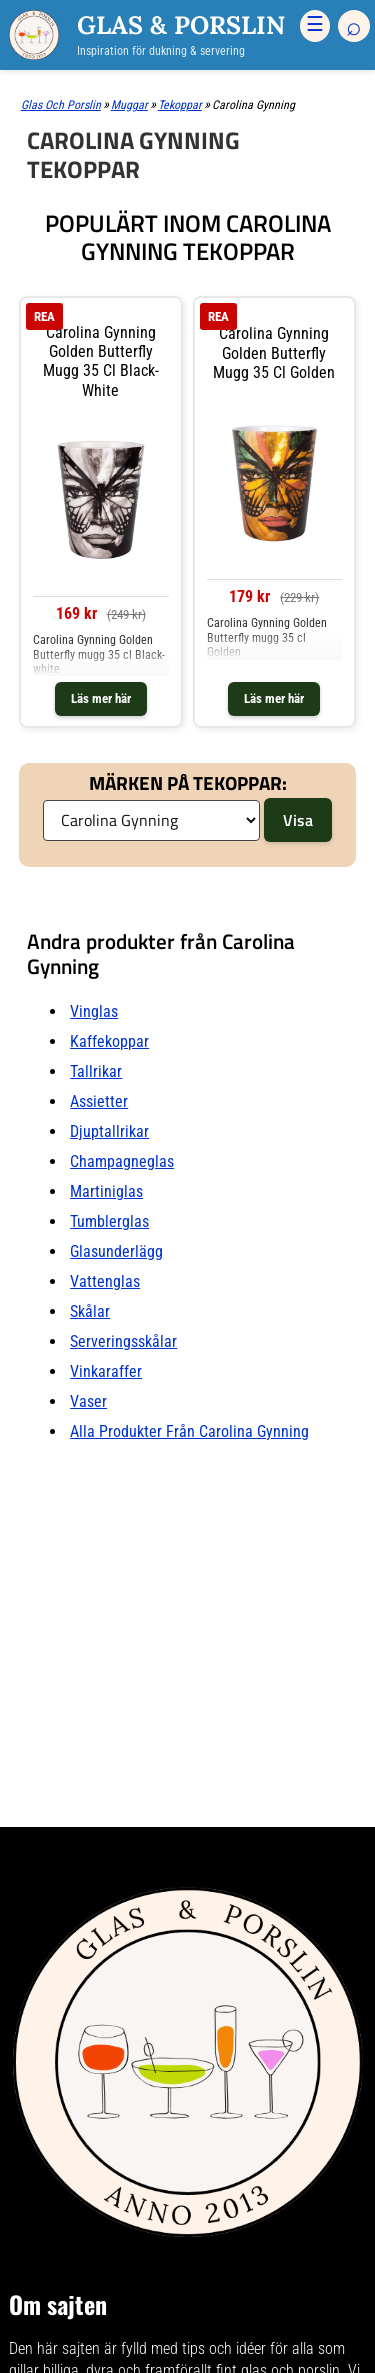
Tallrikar (96, 1071)
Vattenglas (105, 1281)
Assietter (99, 1101)
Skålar (90, 1311)
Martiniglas (106, 1191)
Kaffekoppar (109, 1041)
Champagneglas (122, 1161)
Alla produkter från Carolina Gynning (189, 1431)
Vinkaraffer (106, 1371)
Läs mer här (101, 698)
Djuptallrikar (109, 1131)
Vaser (88, 1401)
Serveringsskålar (123, 1341)
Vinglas (94, 1011)
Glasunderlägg (116, 1251)
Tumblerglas (109, 1221)
